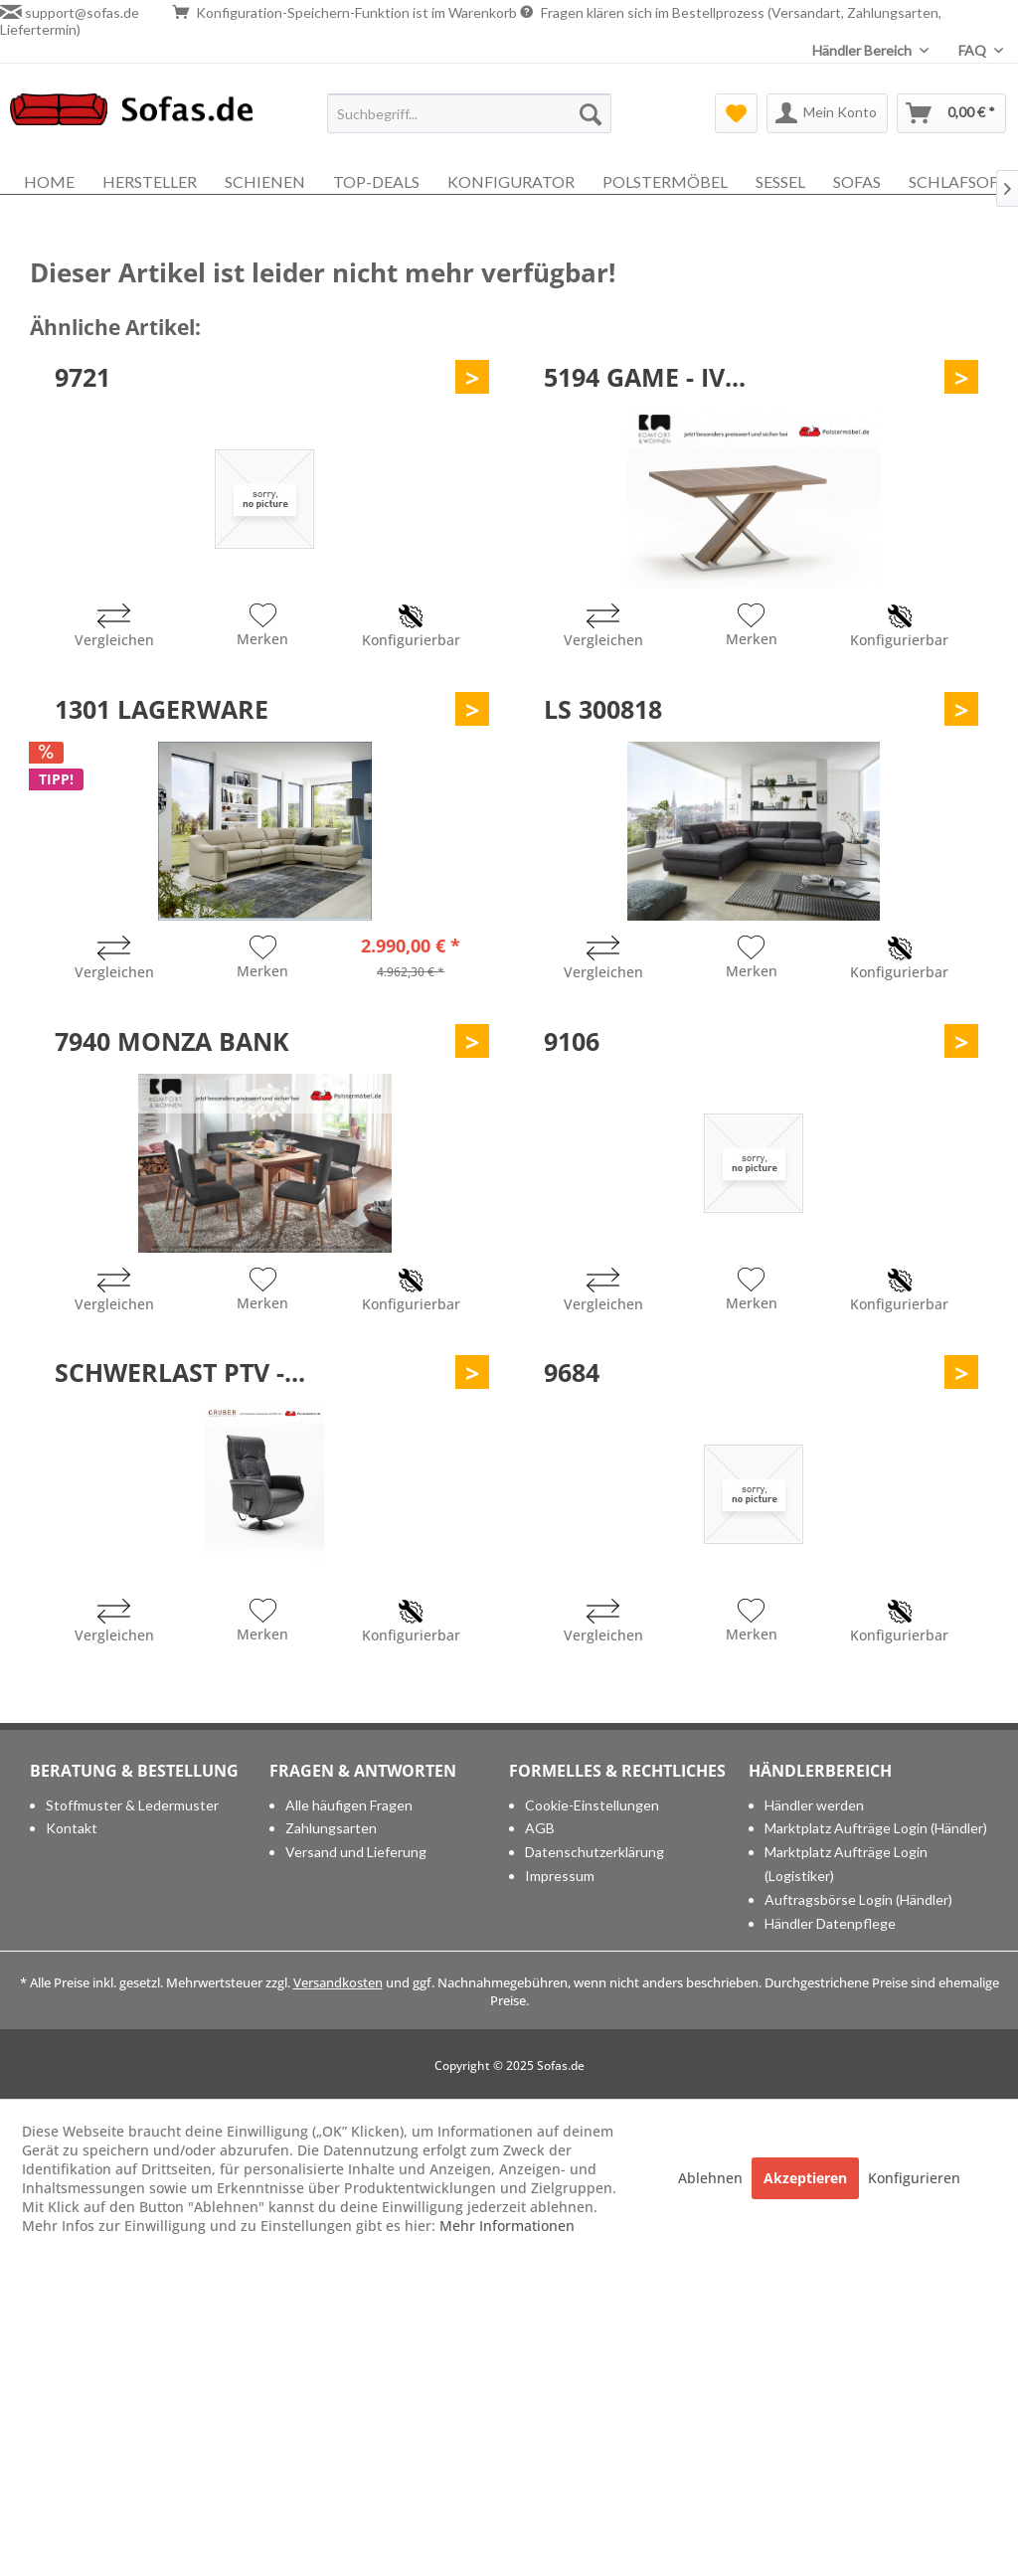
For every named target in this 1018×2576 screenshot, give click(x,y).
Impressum (559, 1875)
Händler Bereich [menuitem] (863, 50)
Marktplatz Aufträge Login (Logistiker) (846, 1863)
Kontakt (71, 1827)
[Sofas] (857, 181)
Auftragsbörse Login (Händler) (858, 1899)
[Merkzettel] (736, 113)
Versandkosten (338, 1982)
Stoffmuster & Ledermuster (132, 1805)
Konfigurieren (914, 2177)
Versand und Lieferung (355, 1851)
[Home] (49, 181)
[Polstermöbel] (665, 181)
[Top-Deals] (376, 181)
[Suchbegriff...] (469, 113)
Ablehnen (712, 2177)
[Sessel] (780, 181)
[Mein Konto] (827, 113)
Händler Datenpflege (830, 1923)
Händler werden (814, 1805)
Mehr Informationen (507, 2225)
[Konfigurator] (511, 181)
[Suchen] (590, 113)
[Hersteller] (149, 181)
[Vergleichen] (114, 627)
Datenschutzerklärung (594, 1851)
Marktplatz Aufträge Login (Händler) (875, 1827)
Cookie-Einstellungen (592, 1805)
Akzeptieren (805, 2177)
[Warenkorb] (951, 113)
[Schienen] (265, 181)
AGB (540, 1827)
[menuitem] (469, 113)
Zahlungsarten (331, 1827)
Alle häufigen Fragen (349, 1805)
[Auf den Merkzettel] (262, 627)
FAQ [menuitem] (973, 50)
